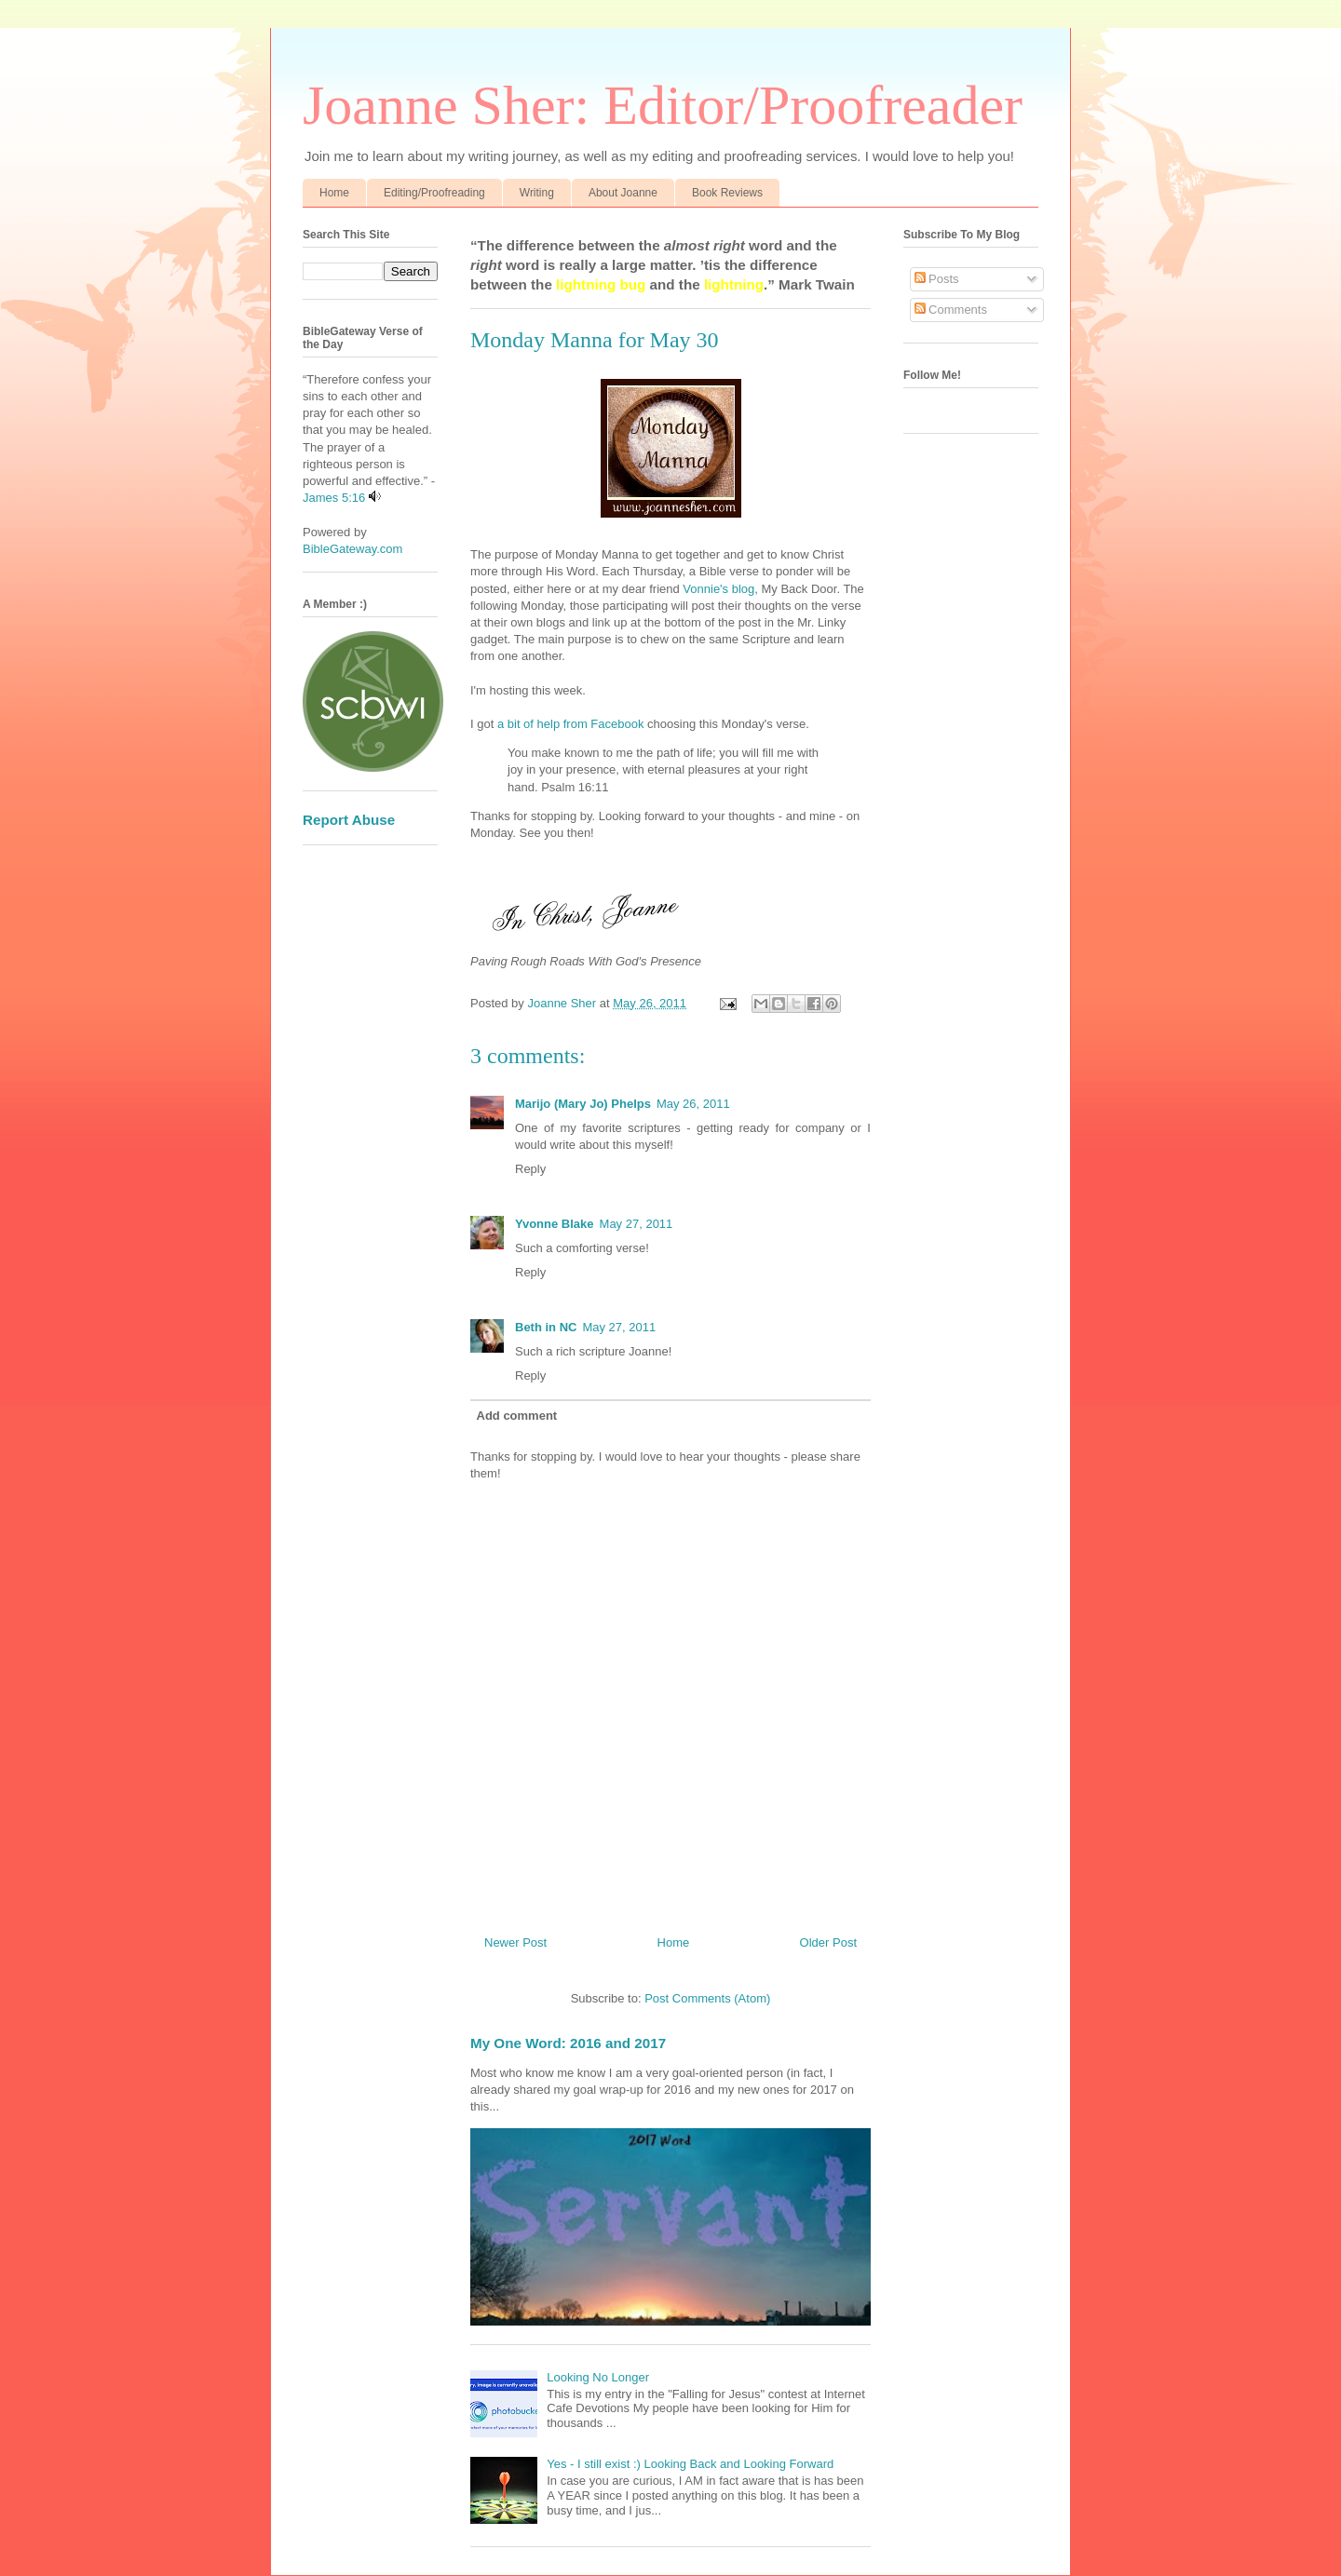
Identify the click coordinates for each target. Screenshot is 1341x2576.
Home (334, 192)
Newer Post (515, 1942)
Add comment (517, 1416)
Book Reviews (727, 192)
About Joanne (623, 192)
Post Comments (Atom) (707, 1998)
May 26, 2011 (693, 1104)
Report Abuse (349, 820)
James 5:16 (334, 498)
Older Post (828, 1942)
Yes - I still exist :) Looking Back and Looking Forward (690, 2464)
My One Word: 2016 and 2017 (568, 2043)
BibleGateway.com (352, 549)
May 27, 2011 (636, 1224)
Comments (950, 310)
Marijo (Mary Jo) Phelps (583, 1104)
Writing (537, 192)
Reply (530, 1169)
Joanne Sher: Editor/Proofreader (663, 105)
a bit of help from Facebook (572, 724)
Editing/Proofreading (434, 192)
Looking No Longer (598, 2377)
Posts (936, 279)
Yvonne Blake (554, 1224)
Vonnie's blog (717, 589)
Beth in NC (545, 1327)
